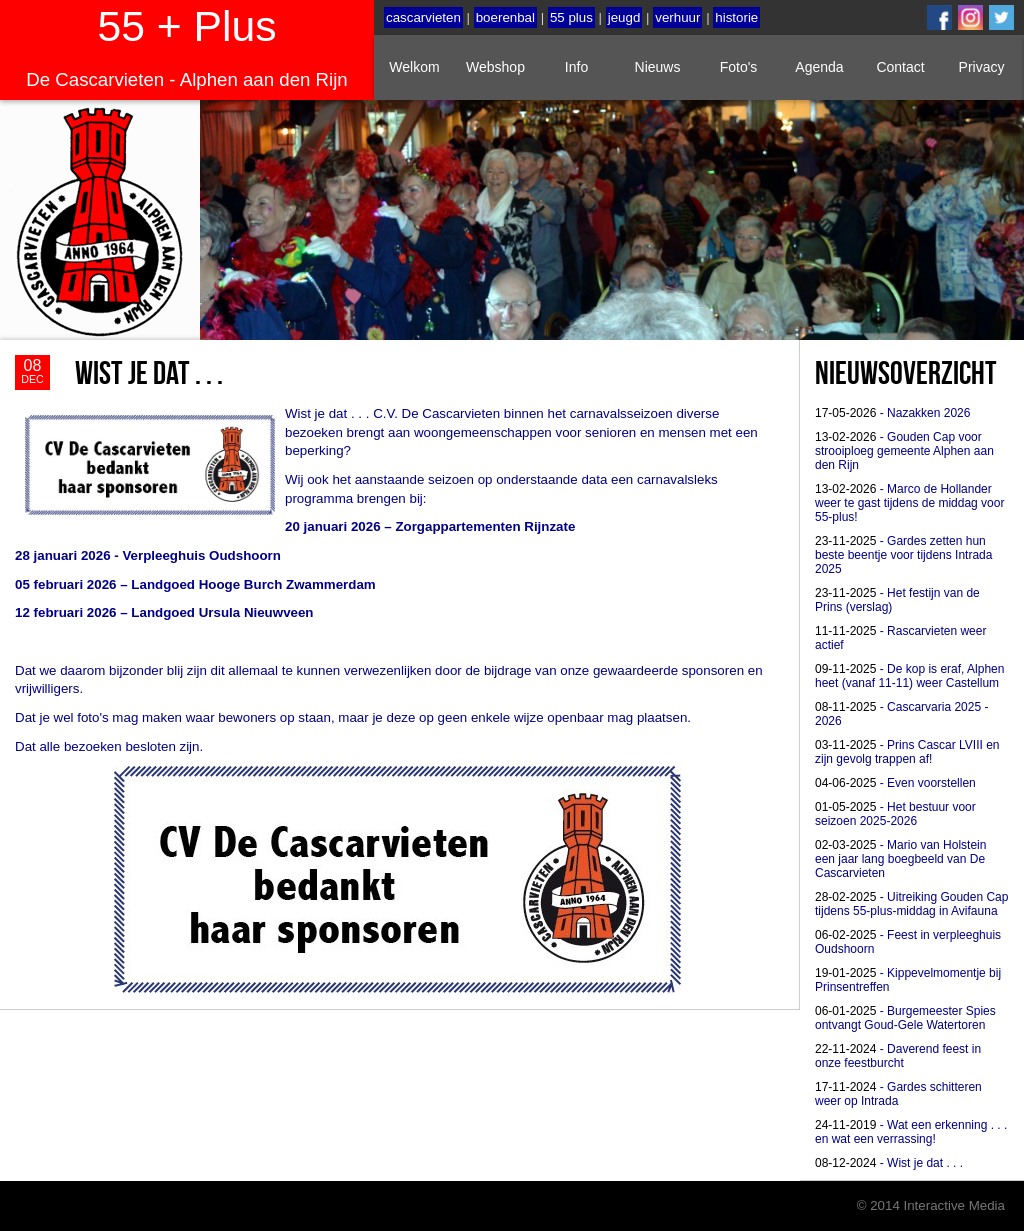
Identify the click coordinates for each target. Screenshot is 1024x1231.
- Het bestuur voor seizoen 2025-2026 (895, 814)
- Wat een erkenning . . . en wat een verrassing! (911, 1132)
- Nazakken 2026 (892, 413)
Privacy (982, 67)
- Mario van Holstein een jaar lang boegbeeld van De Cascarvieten (900, 859)
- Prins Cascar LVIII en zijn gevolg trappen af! (907, 752)
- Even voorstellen (895, 783)
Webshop (495, 67)
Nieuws (658, 67)
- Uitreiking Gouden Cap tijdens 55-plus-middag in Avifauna (911, 904)
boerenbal (505, 17)
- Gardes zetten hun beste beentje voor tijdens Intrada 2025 (903, 555)
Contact (900, 67)
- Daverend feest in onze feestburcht (898, 1056)
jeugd (624, 17)
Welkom (414, 67)
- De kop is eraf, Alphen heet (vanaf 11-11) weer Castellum (909, 676)
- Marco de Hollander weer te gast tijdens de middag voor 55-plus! (909, 503)
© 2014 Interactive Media (931, 1205)
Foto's (739, 67)
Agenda (819, 67)
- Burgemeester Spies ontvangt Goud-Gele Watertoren (905, 1018)
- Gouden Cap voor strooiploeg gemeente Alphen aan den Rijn (904, 451)
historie (736, 17)
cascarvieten (423, 17)
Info (576, 67)
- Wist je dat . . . (889, 1163)
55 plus (571, 17)
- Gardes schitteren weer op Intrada (898, 1094)
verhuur (677, 17)
